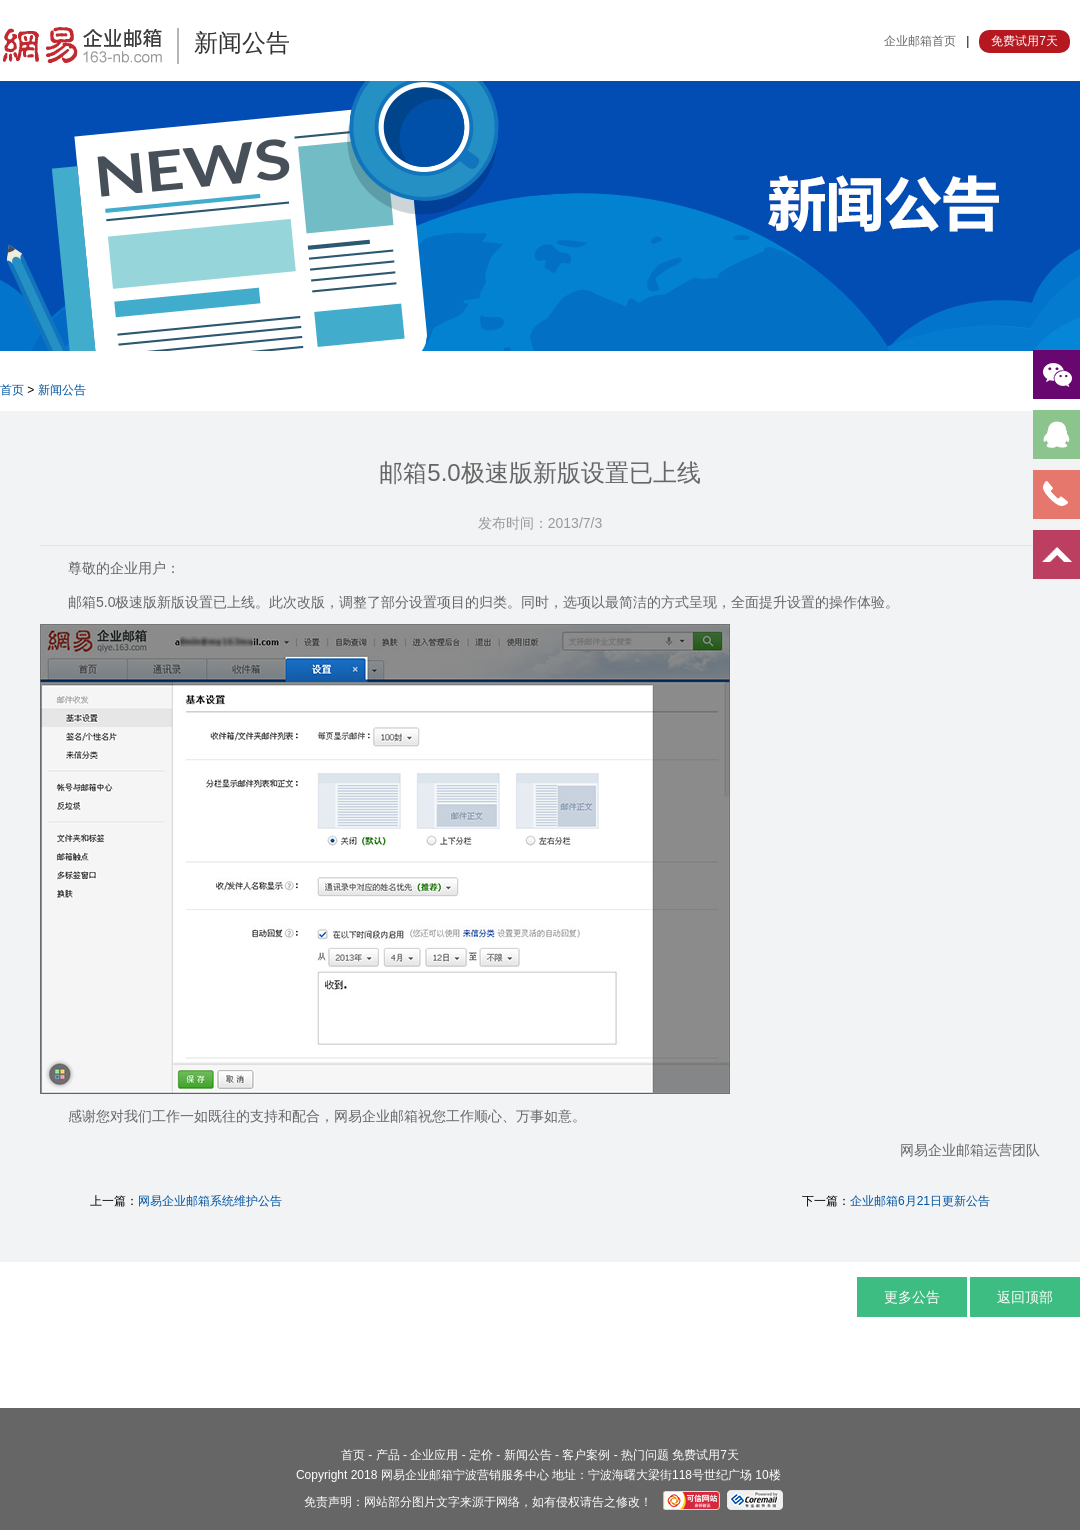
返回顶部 (1025, 1297)
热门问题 (645, 1455)
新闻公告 (62, 390)
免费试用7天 (1024, 41)
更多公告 (912, 1297)
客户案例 (586, 1455)
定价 (481, 1455)
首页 (12, 390)
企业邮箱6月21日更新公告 (920, 1201)
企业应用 (434, 1455)
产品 (388, 1455)
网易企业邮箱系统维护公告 (210, 1201)
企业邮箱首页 (920, 41)
